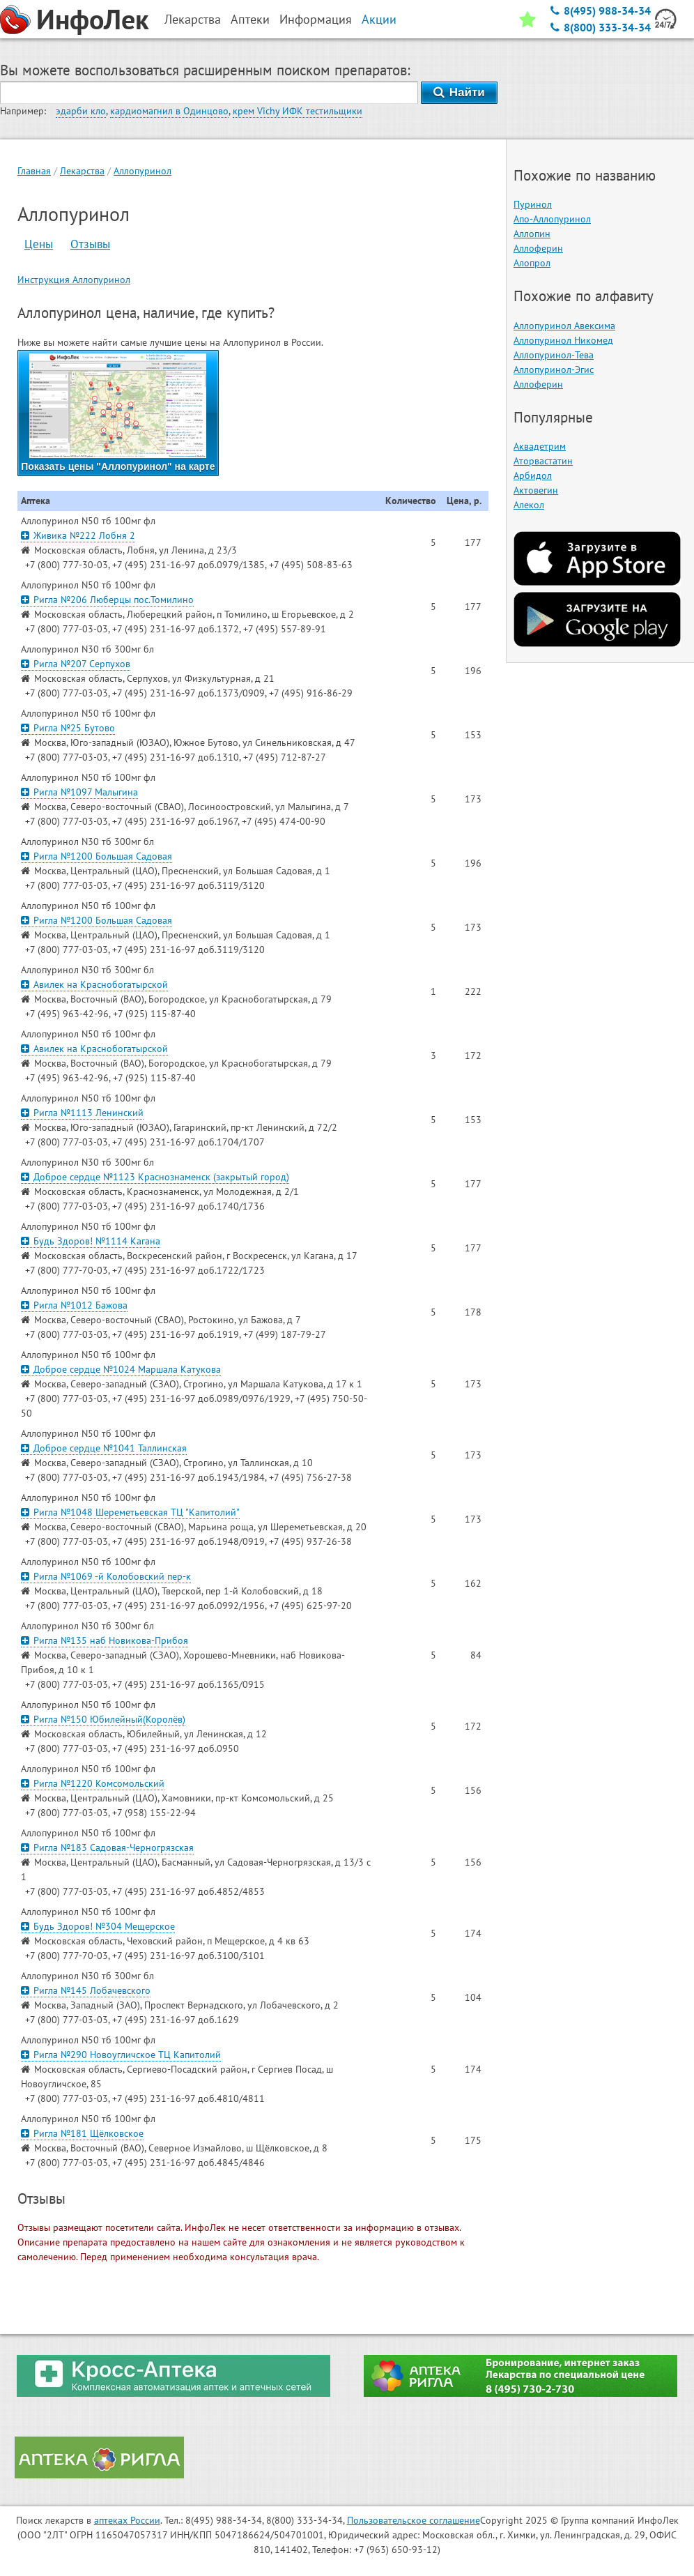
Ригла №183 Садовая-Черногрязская (107, 1847)
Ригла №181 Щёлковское (82, 2133)
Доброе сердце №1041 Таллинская (104, 1448)
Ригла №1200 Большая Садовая (96, 856)
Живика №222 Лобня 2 (78, 535)
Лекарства (82, 171)
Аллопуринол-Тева (554, 355)
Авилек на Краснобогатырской (94, 984)
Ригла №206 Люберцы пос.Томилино (107, 599)
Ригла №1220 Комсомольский (92, 1783)
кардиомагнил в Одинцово (169, 111)
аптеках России (127, 2520)
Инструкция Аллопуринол (73, 279)
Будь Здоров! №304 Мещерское (98, 1926)
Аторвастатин (543, 461)
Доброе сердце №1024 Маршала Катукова (121, 1369)
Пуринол (533, 204)
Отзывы (90, 244)
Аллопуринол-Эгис (554, 369)
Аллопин (532, 233)
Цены (38, 244)
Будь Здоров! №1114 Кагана (90, 1241)
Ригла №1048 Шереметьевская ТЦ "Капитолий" (130, 1512)
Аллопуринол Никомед (563, 340)
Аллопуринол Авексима (564, 325)
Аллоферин (538, 248)
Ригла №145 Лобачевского (86, 1990)
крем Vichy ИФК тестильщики (297, 111)
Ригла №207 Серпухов (75, 663)
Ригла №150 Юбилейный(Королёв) (103, 1719)
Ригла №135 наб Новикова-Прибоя (104, 1640)
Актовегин (536, 490)
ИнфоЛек (92, 19)
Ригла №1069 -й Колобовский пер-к (106, 1576)
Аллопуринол (142, 171)
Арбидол (533, 475)
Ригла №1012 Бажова (74, 1305)
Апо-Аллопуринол (552, 219)
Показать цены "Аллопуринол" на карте (118, 412)
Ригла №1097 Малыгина (79, 792)
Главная (34, 171)
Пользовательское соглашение (413, 2520)
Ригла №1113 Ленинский (82, 1112)
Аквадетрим (540, 446)
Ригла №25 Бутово (68, 728)
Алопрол (532, 263)
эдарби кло (81, 111)
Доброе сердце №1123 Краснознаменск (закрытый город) (155, 1177)
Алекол (529, 504)
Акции (379, 19)
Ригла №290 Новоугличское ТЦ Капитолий (121, 2054)
